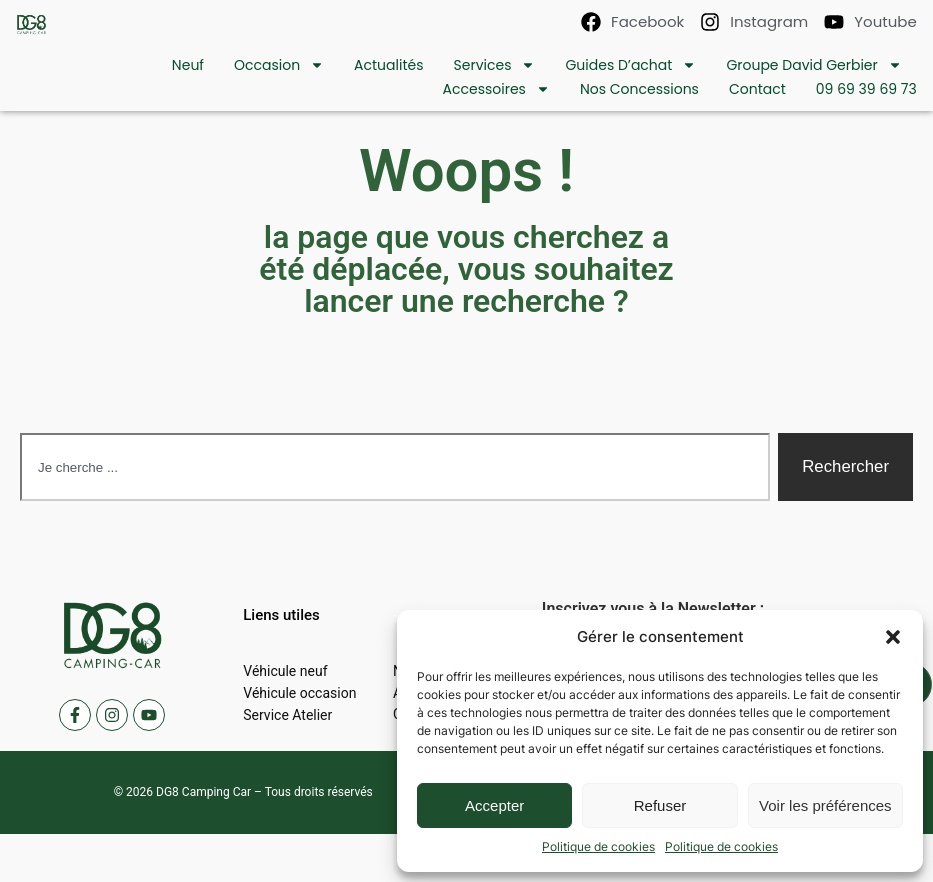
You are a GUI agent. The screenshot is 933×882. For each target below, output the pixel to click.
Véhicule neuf (285, 671)
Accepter (494, 805)
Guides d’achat (630, 65)
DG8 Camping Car (203, 792)
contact (757, 89)
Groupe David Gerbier (813, 65)
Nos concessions (639, 89)
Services (495, 65)
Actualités (388, 65)
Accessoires (496, 89)
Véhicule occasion (299, 693)
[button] (893, 637)
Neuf (188, 65)
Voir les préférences (825, 805)
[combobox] (395, 467)
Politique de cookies (598, 846)
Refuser (660, 805)
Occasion (279, 65)
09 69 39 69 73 (866, 89)
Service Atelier (287, 715)
